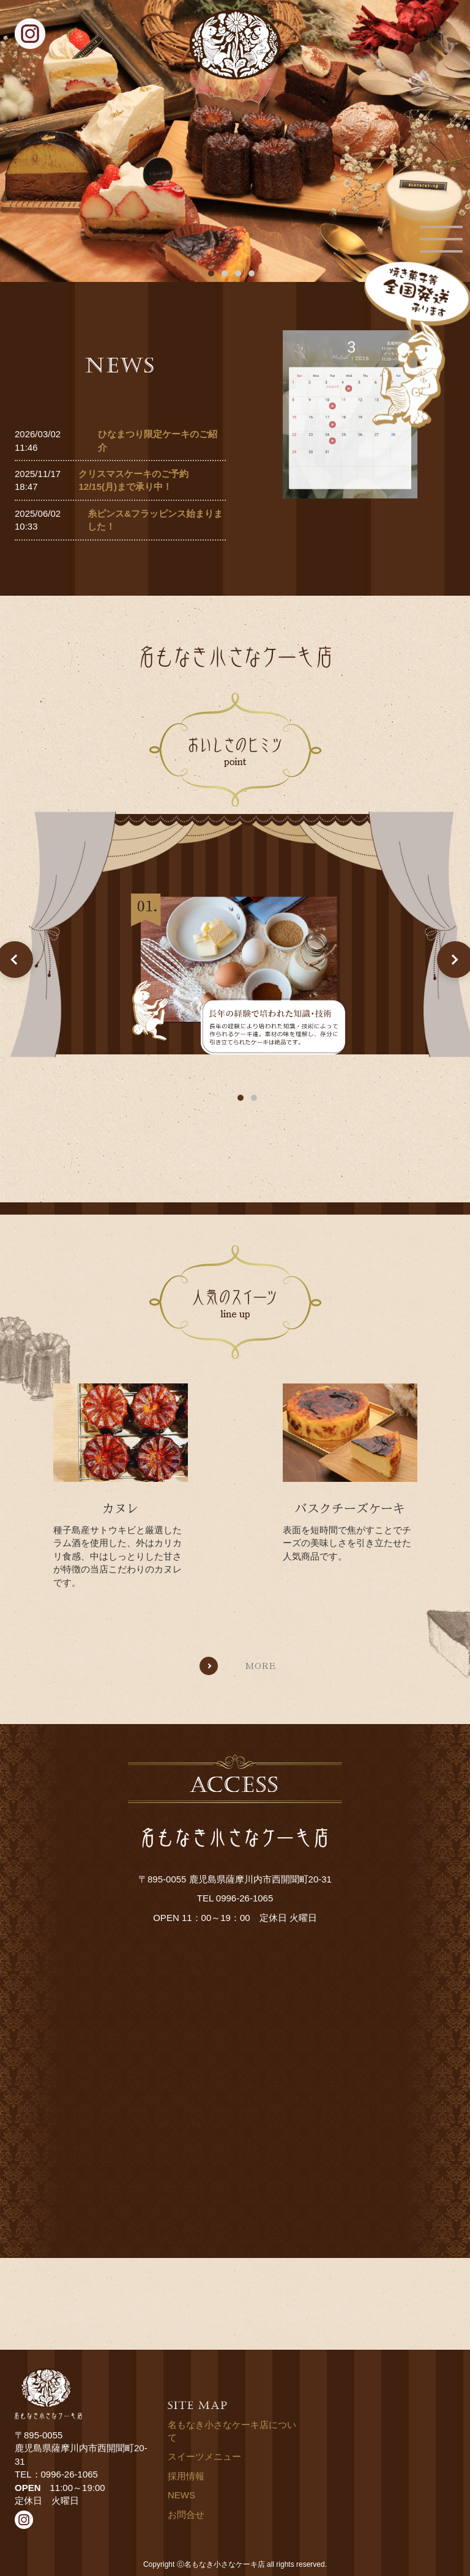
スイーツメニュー (204, 2456)
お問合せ (186, 2514)
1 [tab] (240, 1098)
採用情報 (186, 2476)
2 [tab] (254, 1098)
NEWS (181, 2495)
